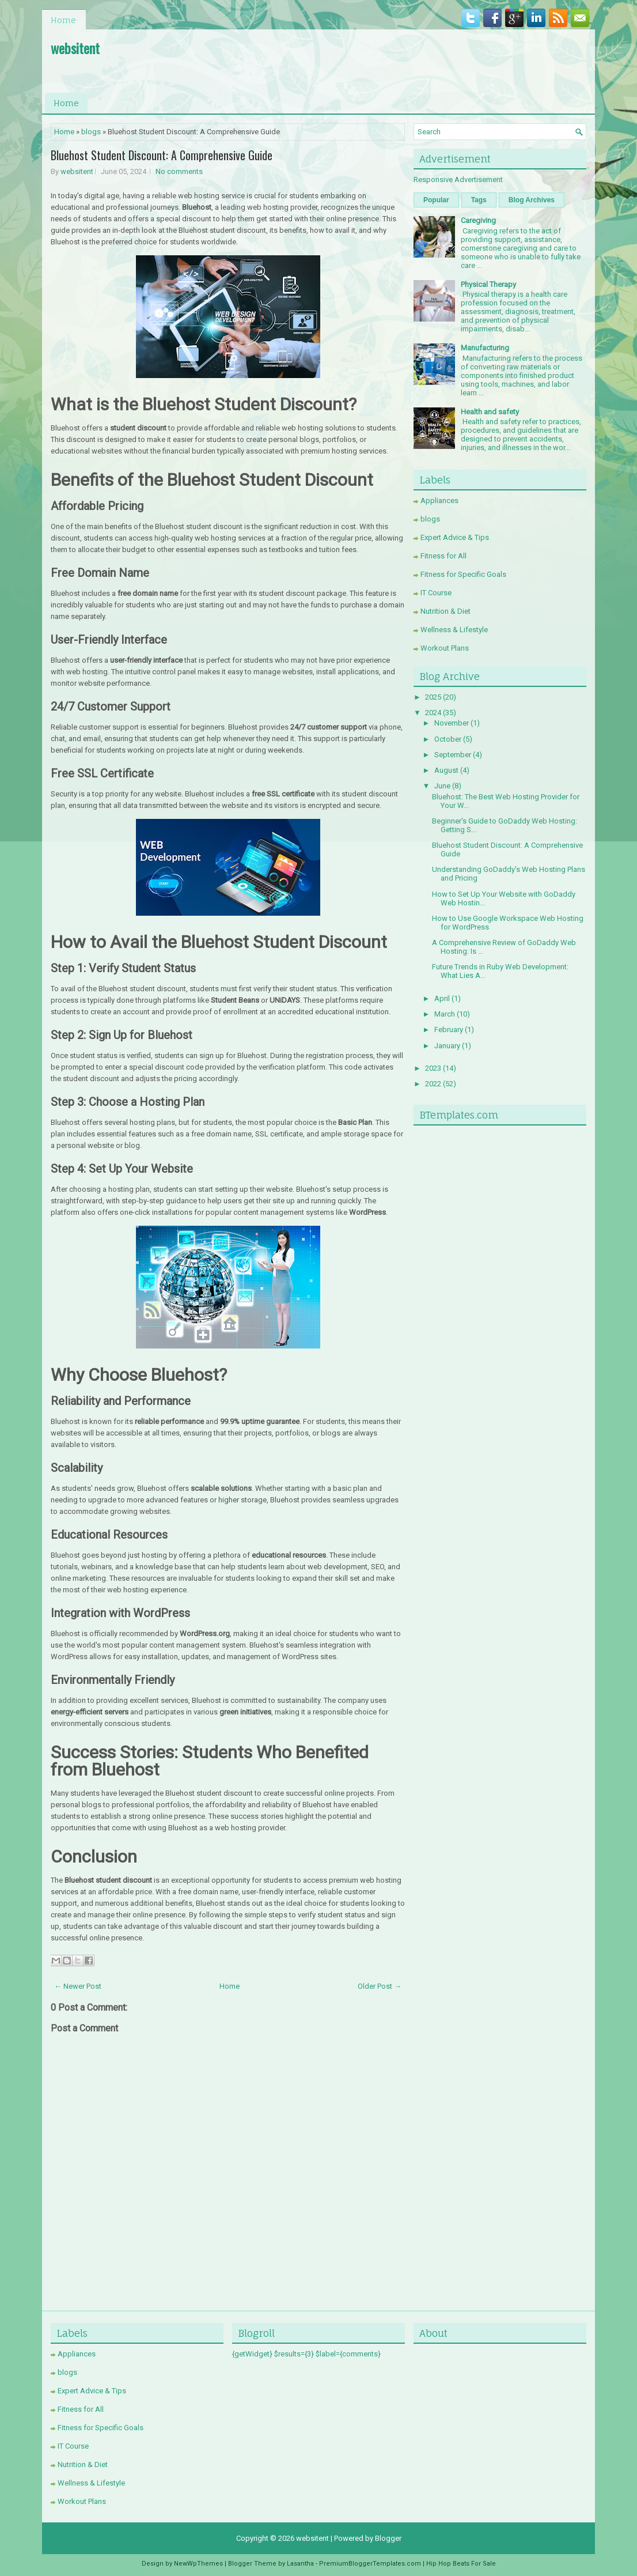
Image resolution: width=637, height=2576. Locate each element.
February (448, 1029)
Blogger (388, 2538)
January (447, 1045)
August (446, 770)
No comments (179, 171)
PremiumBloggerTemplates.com (370, 2563)
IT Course (436, 592)
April (442, 998)
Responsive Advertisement (458, 179)
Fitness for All (443, 556)
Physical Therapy (488, 284)
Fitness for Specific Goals (463, 574)
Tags (479, 200)
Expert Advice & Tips (454, 537)
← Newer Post (77, 1986)
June (442, 785)
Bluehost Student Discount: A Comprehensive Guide (161, 155)
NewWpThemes (198, 2563)
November (451, 723)
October (447, 739)
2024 (433, 712)
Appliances (439, 500)
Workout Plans (444, 648)
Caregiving (478, 220)
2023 (433, 1068)
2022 (433, 1083)
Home (63, 20)
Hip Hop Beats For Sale (461, 2563)
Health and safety (490, 411)
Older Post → (379, 1986)
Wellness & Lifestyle (454, 629)
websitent (75, 47)
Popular (436, 200)
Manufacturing (485, 347)
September (452, 754)
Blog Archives (532, 200)
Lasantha (300, 2563)
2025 (433, 697)
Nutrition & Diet (445, 611)
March (444, 1014)
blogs (91, 131)
